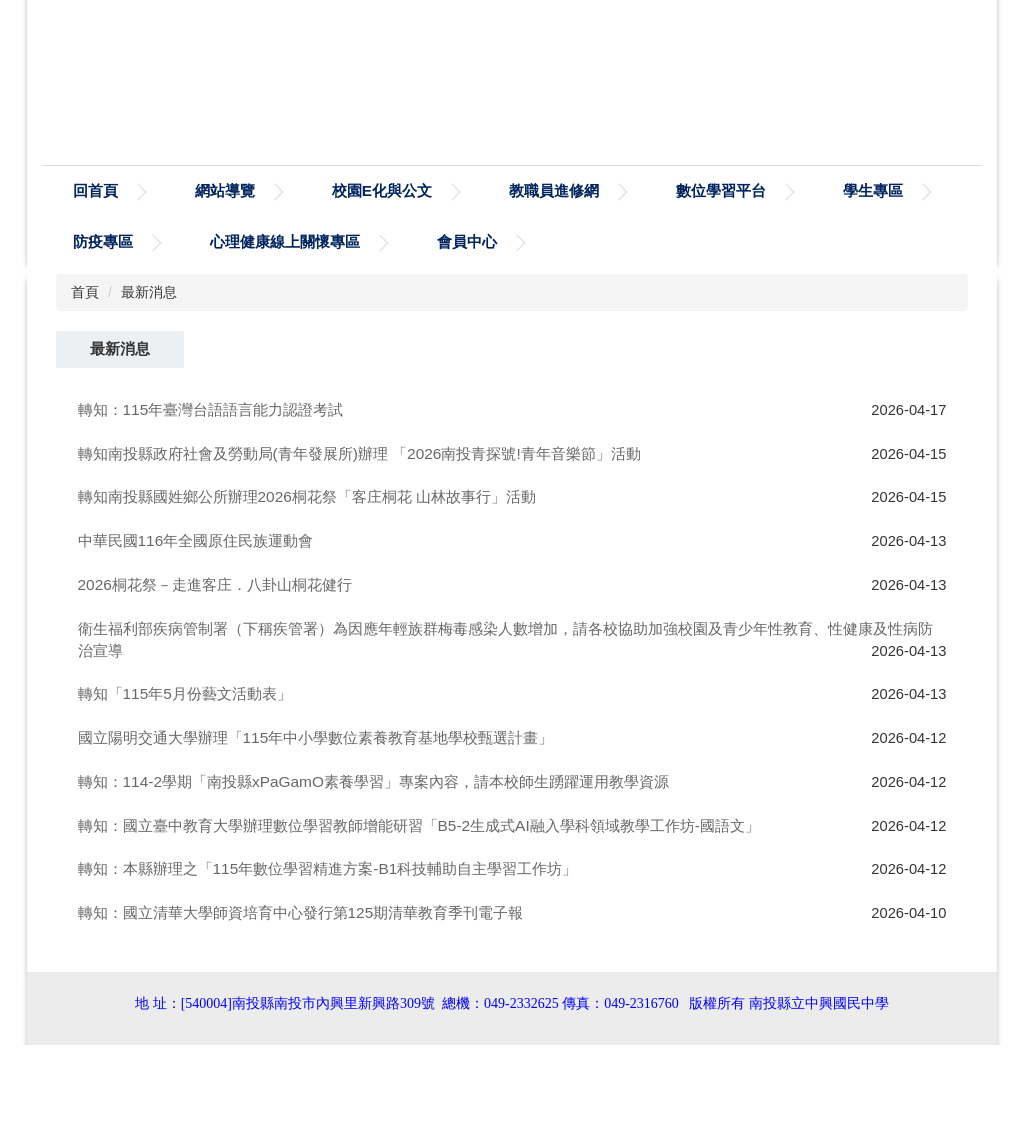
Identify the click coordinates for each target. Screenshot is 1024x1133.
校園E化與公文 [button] (474, 190)
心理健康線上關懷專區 (422, 241)
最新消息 (149, 292)
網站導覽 (317, 190)
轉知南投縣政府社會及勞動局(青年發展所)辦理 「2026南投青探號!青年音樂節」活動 (359, 453)
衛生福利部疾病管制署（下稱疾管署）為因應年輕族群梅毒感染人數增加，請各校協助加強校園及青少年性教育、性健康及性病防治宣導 (505, 639)
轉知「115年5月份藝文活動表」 (185, 693)
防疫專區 (240, 241)
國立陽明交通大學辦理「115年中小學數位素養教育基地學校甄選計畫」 (316, 737)
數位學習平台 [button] (813, 190)
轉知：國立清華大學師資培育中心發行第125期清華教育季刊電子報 (301, 912)
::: (80, 190)
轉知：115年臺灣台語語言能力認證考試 (211, 409)
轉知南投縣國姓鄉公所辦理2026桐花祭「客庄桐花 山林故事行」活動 (307, 496)
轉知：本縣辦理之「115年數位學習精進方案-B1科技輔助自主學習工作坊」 (328, 868)
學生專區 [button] (103, 241)
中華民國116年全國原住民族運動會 (196, 540)
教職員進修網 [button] (646, 190)
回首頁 (187, 190)
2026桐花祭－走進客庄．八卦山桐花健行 (215, 584)
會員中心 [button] (604, 241)
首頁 (85, 292)
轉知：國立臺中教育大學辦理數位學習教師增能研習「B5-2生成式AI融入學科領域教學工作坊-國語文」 (419, 825)
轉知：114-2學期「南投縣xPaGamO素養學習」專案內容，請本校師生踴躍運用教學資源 (373, 781)
